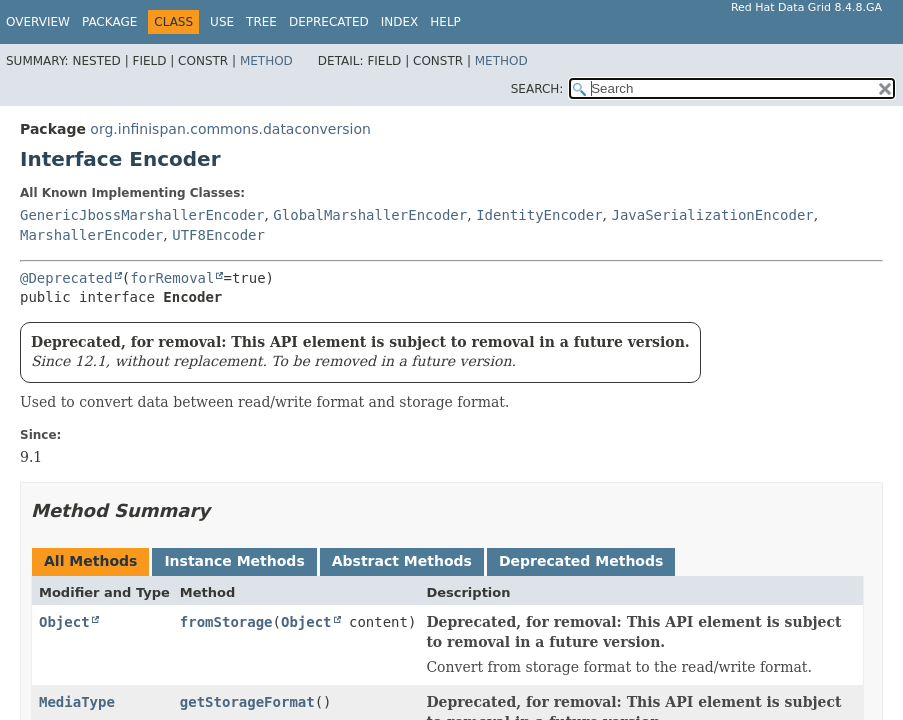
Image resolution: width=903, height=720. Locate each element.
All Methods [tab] (90, 561)
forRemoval (172, 278)
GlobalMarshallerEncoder (370, 215)
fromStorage (226, 622)
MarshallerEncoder (91, 235)
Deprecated (329, 22)
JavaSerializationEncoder (712, 215)
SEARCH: (537, 89)
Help (445, 22)
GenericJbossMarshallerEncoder (142, 215)
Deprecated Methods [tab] (581, 561)
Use (222, 22)
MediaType (77, 702)
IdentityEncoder (539, 215)
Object (64, 622)
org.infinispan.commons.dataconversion (230, 129)
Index (400, 22)
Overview (38, 22)
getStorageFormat (247, 702)
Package (109, 22)
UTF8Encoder (218, 235)
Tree (261, 22)
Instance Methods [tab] (234, 561)
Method (266, 61)
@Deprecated (66, 278)
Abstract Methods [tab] (402, 561)
